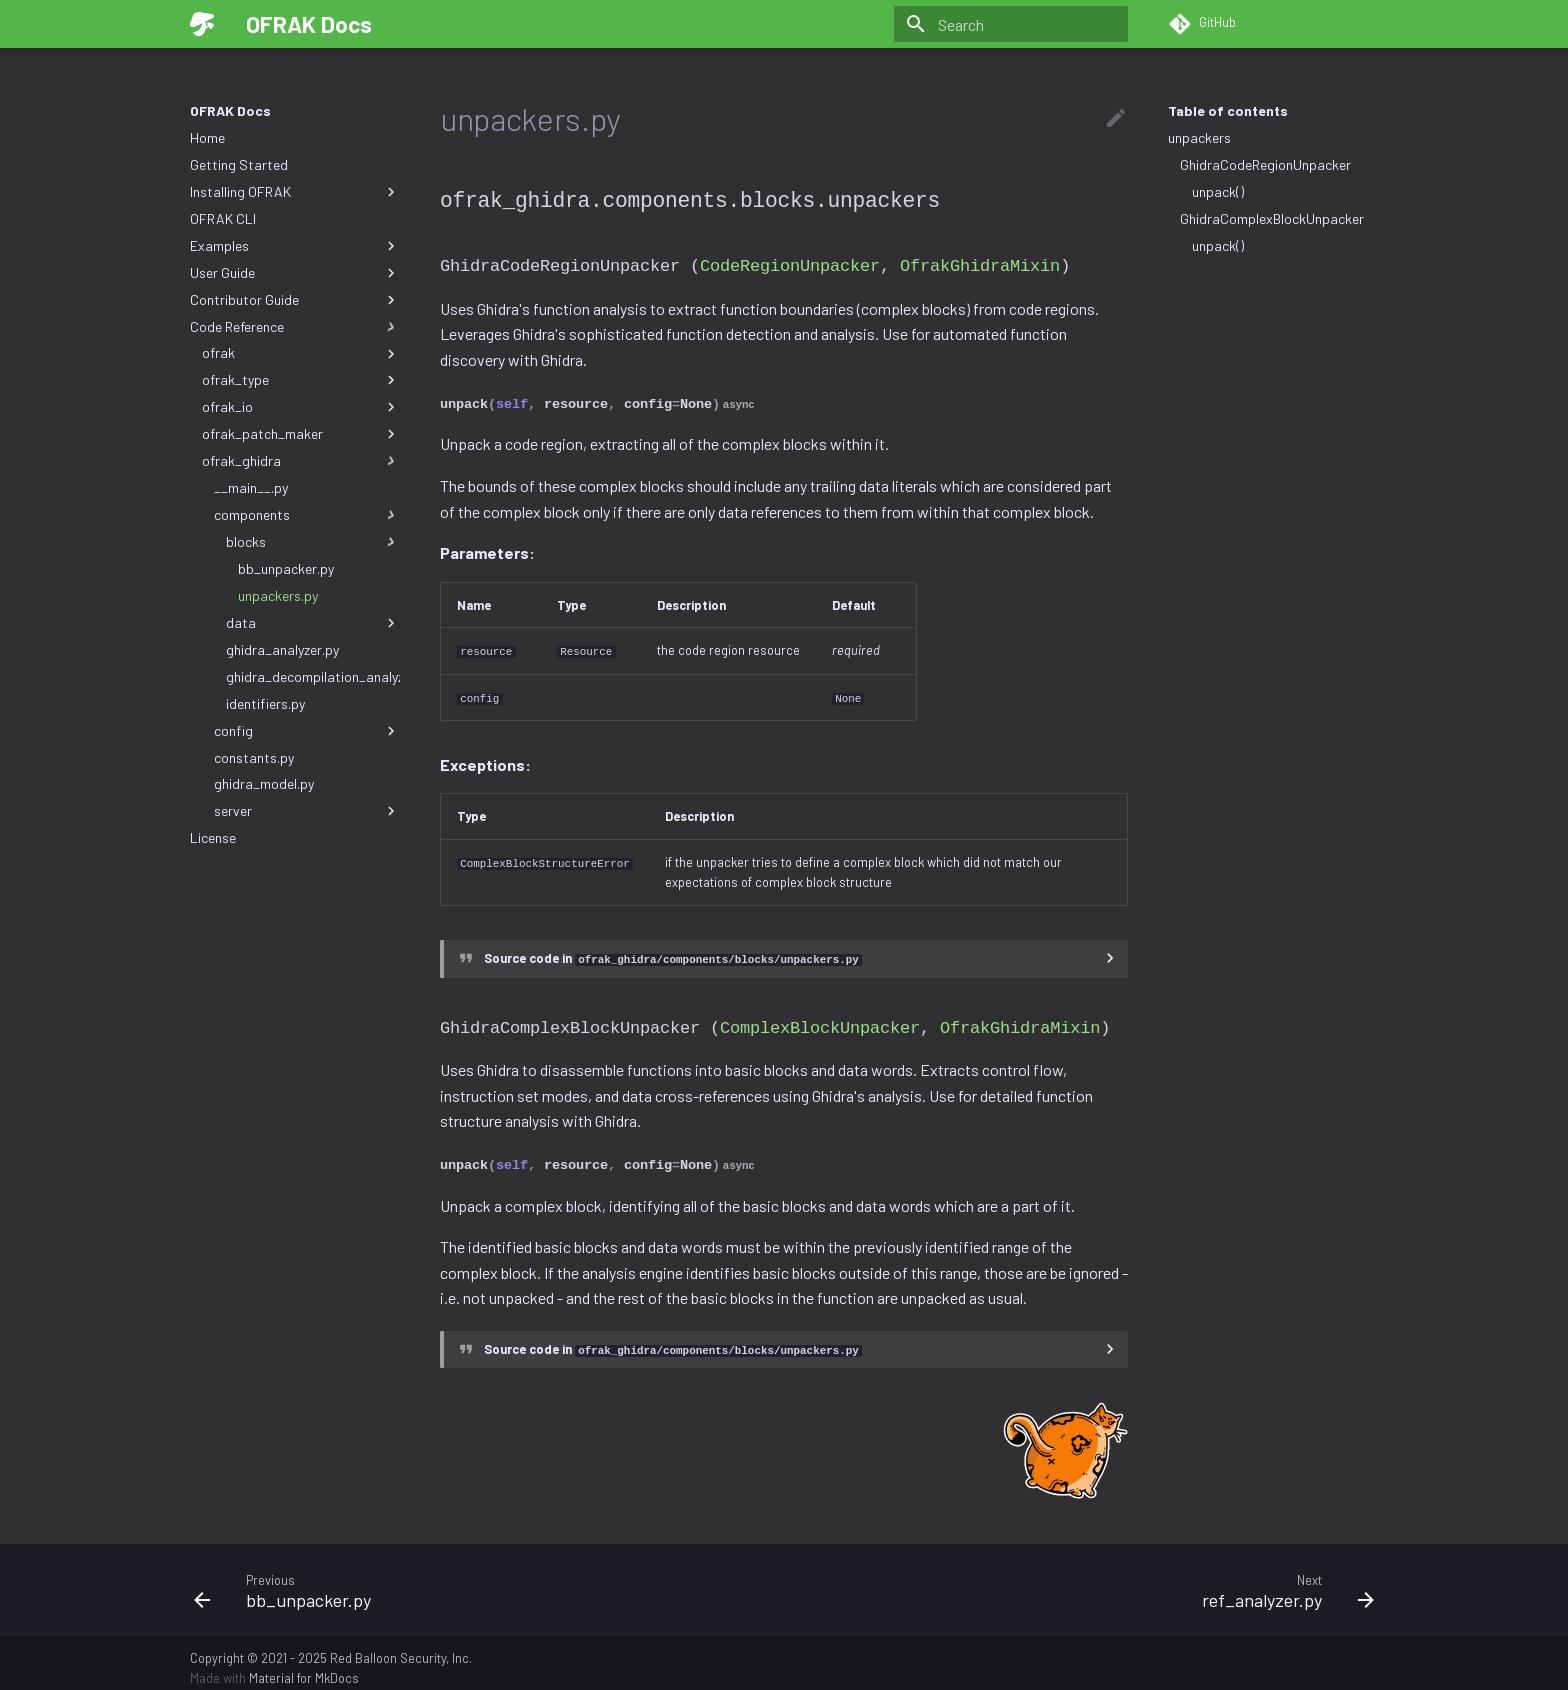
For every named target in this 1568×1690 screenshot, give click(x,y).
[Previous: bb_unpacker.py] (481, 1579)
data (313, 623)
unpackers (1199, 137)
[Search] (1011, 24)
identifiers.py (265, 703)
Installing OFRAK (295, 192)
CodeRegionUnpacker (790, 263)
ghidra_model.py (264, 783)
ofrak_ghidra (301, 461)
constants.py (254, 757)
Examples (295, 246)
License (213, 837)
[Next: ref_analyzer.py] (1087, 1579)
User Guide (295, 273)
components (307, 515)
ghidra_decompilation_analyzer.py (313, 676)
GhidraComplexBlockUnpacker (1272, 218)
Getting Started (239, 164)
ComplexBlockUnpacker (820, 1018)
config (307, 731)
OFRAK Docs (230, 110)
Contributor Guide (295, 300)
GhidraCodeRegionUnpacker (1265, 164)
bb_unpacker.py (286, 568)
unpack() (1218, 191)
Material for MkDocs (304, 1668)
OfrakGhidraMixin (980, 263)
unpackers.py (278, 595)
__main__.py (251, 487)
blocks (313, 542)
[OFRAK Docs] (202, 24)
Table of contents (1228, 110)
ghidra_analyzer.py (282, 649)
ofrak (301, 353)
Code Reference (295, 327)
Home (207, 137)
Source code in (673, 952)
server (307, 811)
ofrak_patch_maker (301, 434)
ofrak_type (301, 380)
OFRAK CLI (223, 218)
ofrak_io (301, 407)
